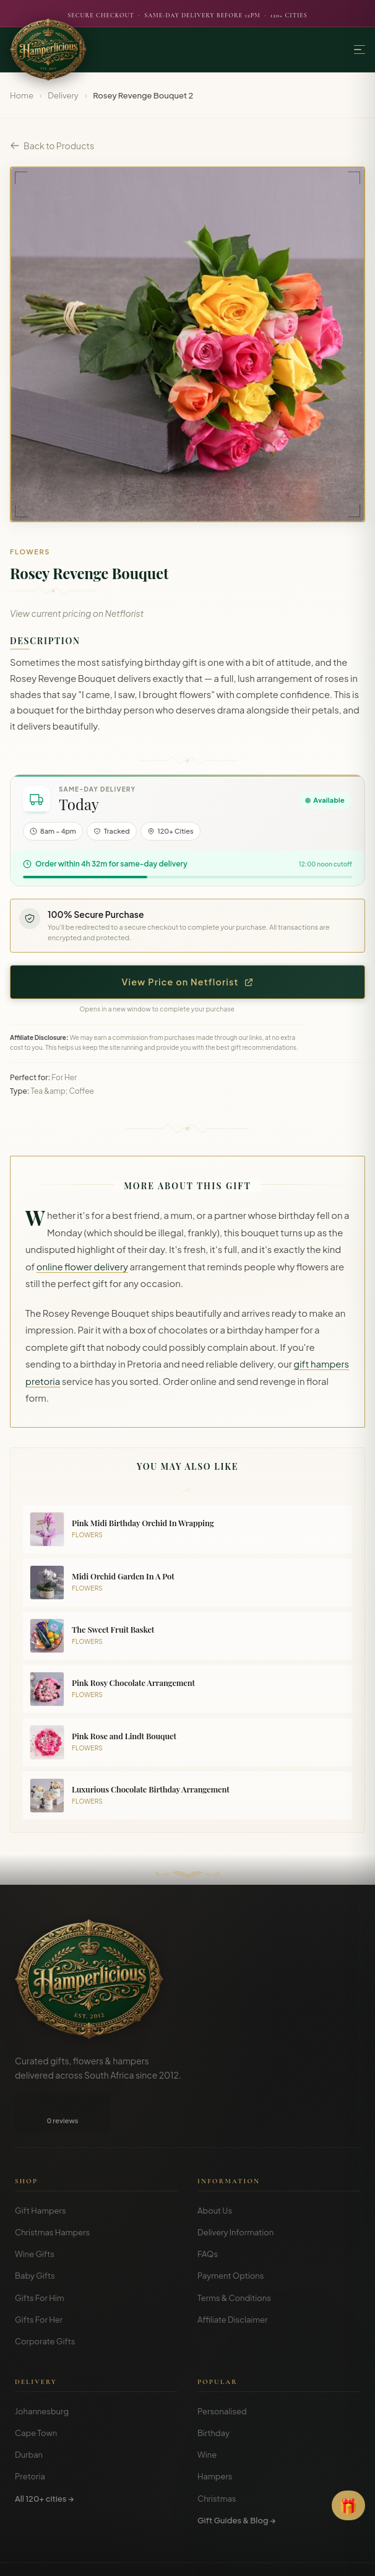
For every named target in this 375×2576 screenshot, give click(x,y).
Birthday (213, 2433)
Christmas (216, 2499)
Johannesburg (42, 2411)
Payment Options (230, 2276)
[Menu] (359, 49)
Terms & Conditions (234, 2298)
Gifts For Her (38, 2320)
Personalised (222, 2411)
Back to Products (52, 145)
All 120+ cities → (44, 2499)
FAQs (207, 2254)
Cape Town (36, 2433)
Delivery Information (235, 2232)
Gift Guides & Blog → (236, 2520)
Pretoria (30, 2476)
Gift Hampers (40, 2211)
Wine (207, 2455)
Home (21, 95)
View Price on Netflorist (188, 981)
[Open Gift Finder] (348, 2505)
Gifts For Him (39, 2298)
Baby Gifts (35, 2276)
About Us (214, 2211)
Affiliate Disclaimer (232, 2320)
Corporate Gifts (45, 2341)
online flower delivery (82, 1266)
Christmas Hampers (52, 2232)
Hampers (215, 2476)
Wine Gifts (34, 2254)
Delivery (63, 95)
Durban (29, 2455)
